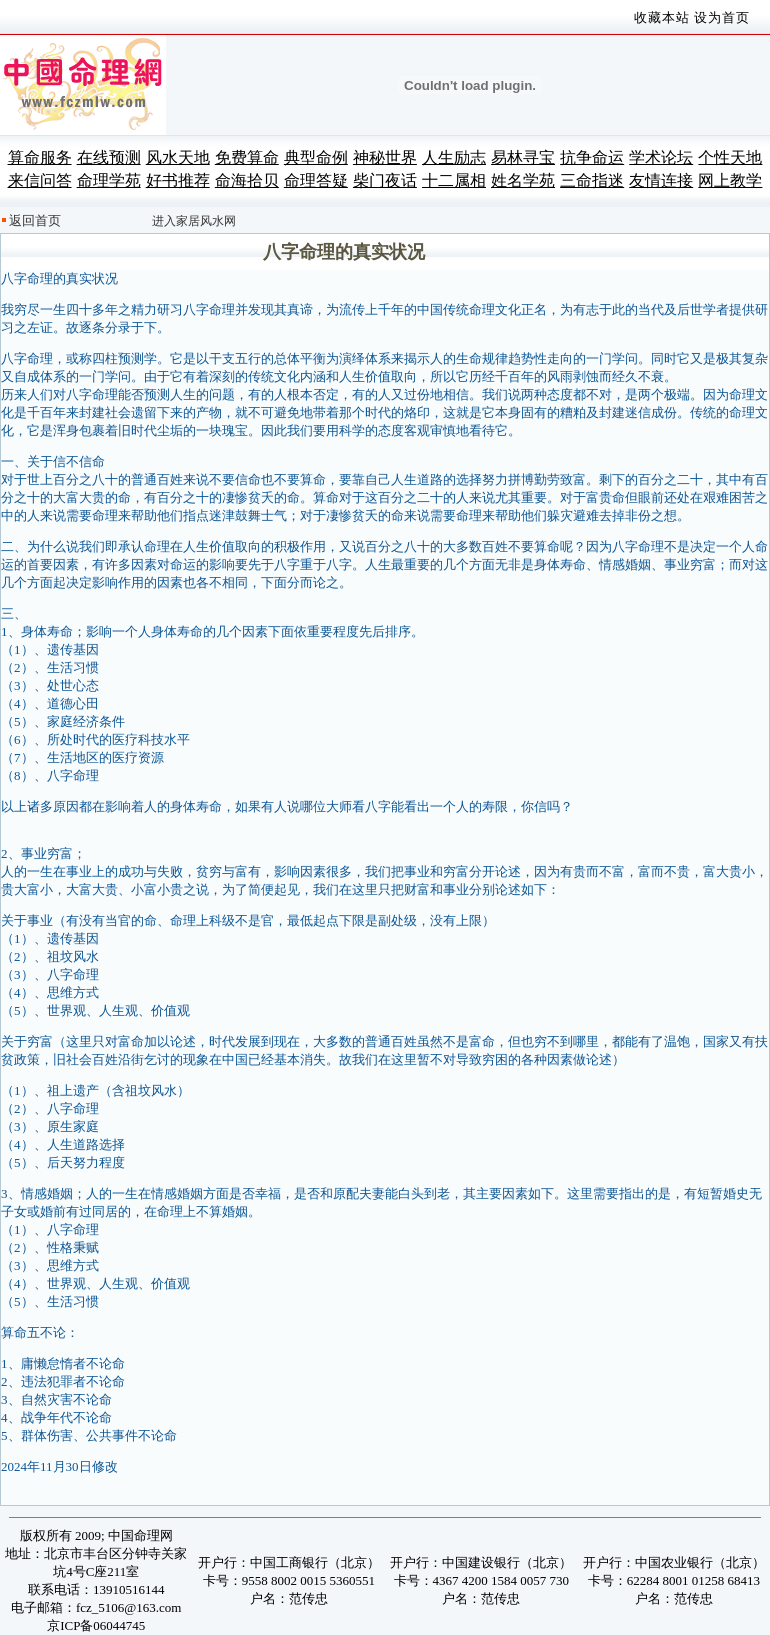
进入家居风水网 (194, 221)
